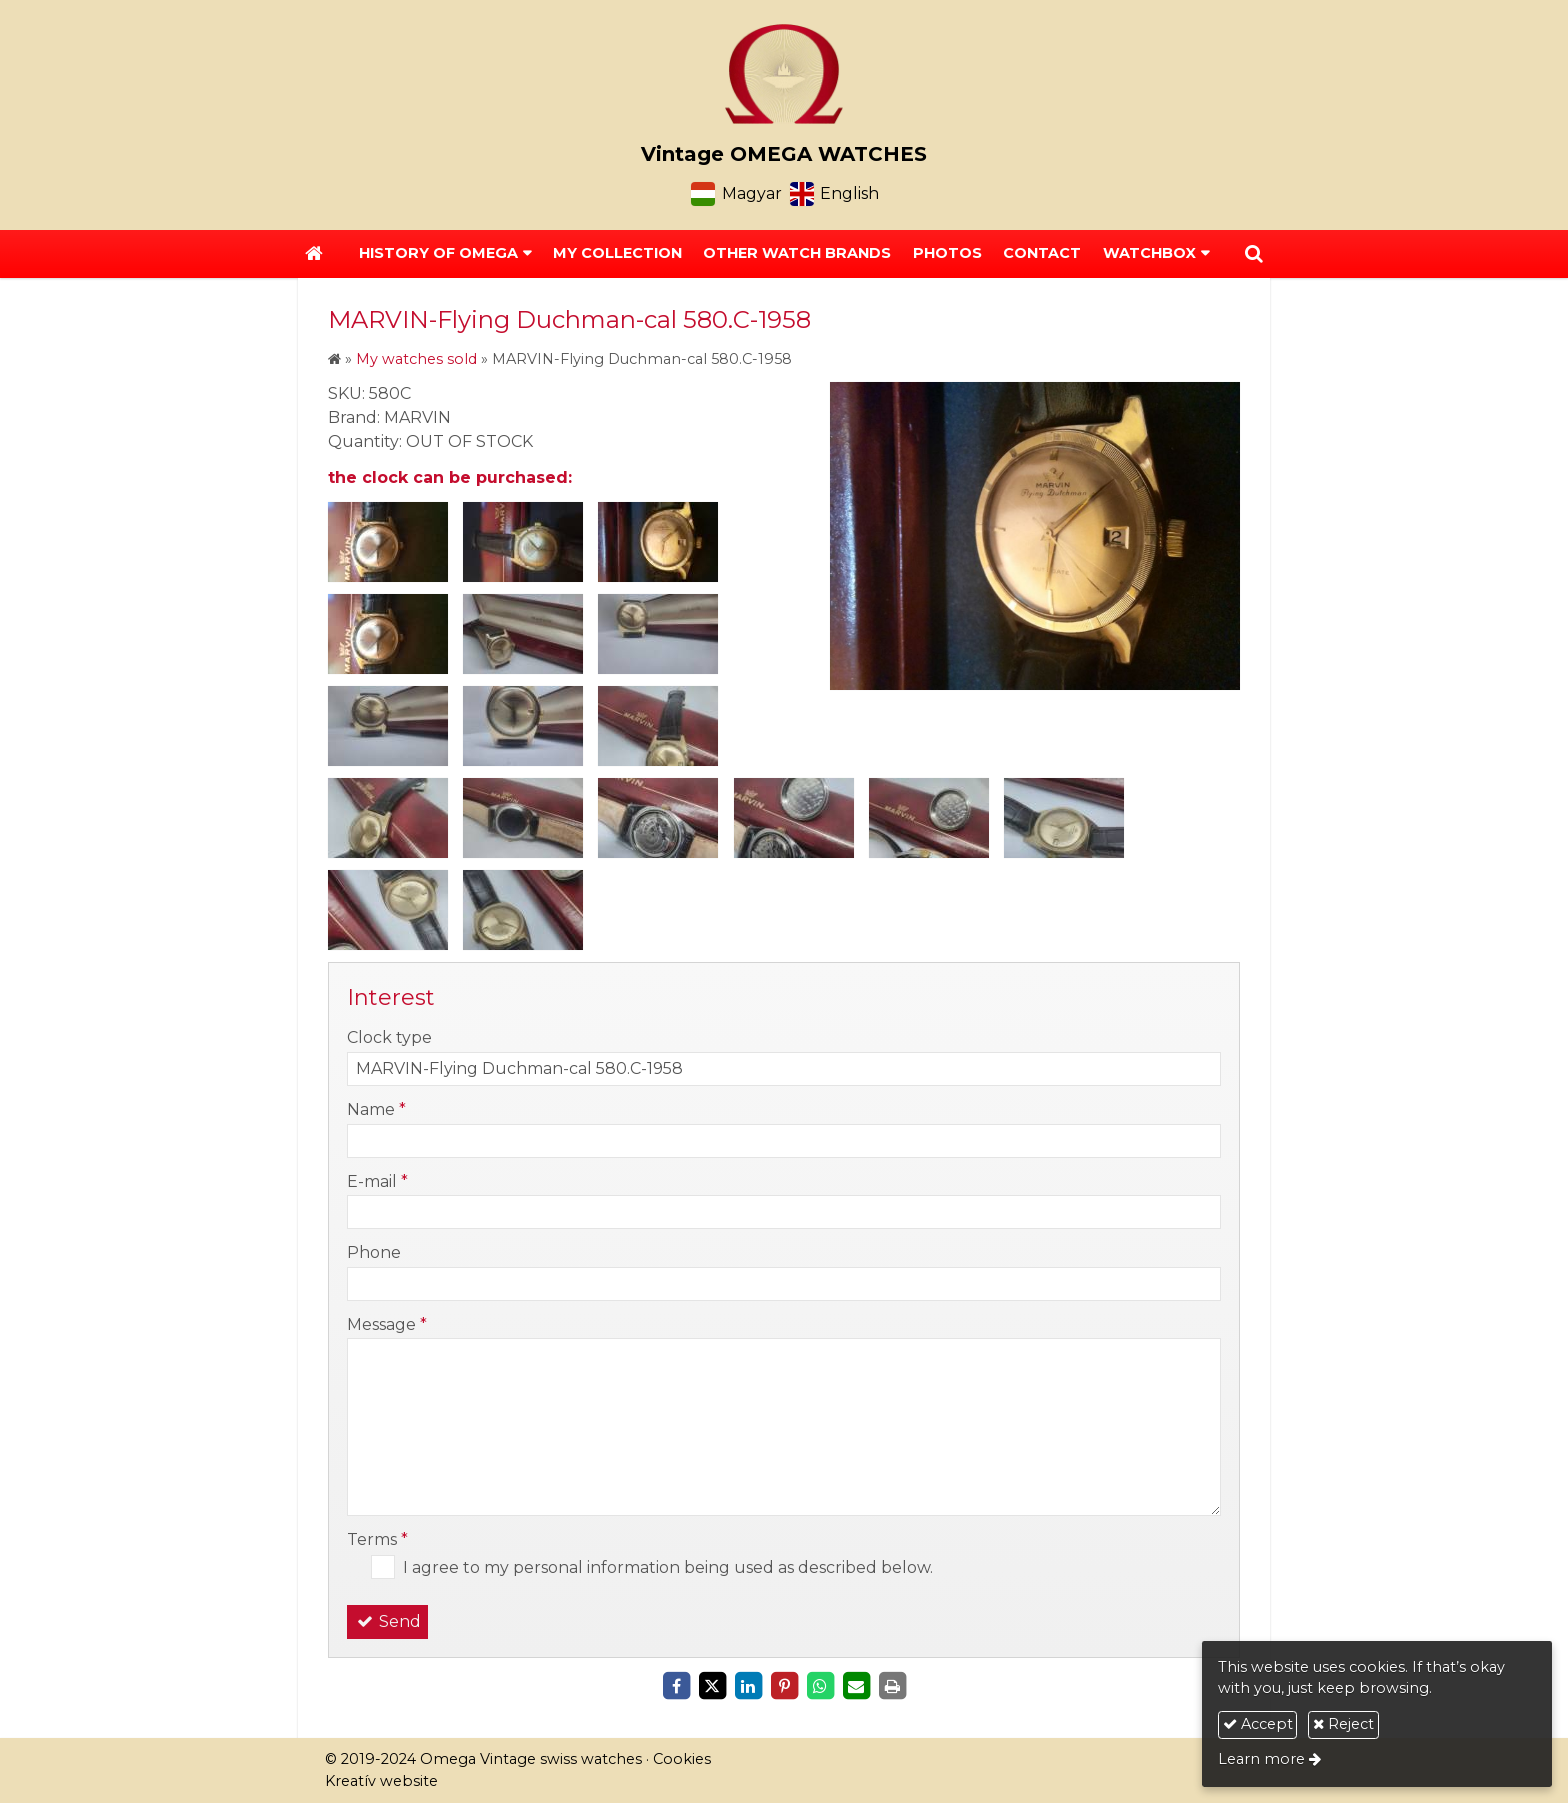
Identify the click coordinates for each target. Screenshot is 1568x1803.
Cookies (682, 1759)
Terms (377, 1539)
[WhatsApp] (820, 1686)
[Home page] (784, 74)
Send (387, 1621)
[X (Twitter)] (712, 1686)
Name (376, 1109)
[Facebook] (676, 1686)
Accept (1258, 1724)
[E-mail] (856, 1686)
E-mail (377, 1181)
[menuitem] (617, 254)
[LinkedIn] (748, 1686)
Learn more (1261, 1759)
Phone (374, 1252)
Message (387, 1324)
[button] (1254, 254)
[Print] (892, 1686)
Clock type (389, 1037)
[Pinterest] (784, 1686)
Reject (1343, 1724)
